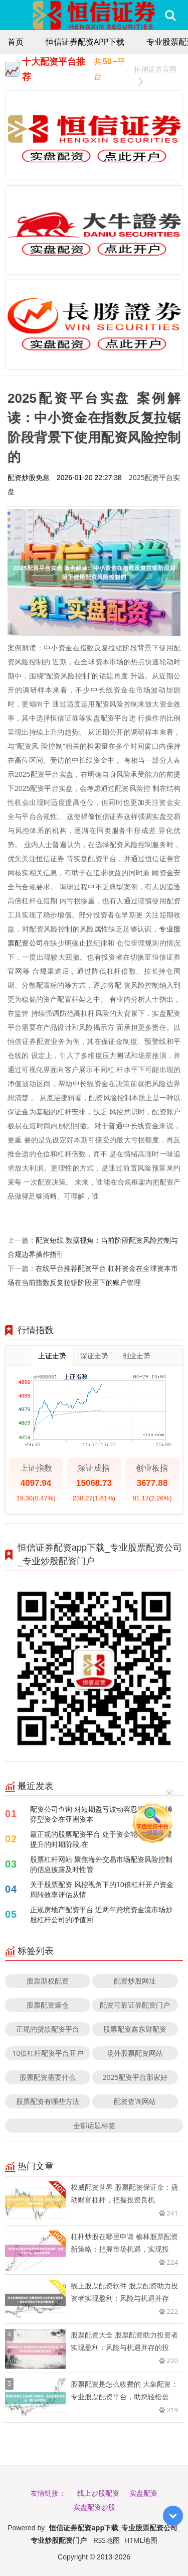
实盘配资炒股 (94, 2507)
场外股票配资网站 (135, 2053)
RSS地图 (107, 2540)
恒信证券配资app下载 (85, 41)
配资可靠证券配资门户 (135, 2005)
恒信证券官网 (155, 70)
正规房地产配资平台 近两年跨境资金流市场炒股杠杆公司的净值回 (101, 1914)
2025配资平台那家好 (134, 2077)
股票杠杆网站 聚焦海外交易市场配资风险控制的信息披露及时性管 (101, 1864)
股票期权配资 (48, 1980)
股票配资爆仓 (48, 2005)
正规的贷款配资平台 (47, 2029)
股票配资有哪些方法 (47, 2101)
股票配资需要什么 (48, 2077)
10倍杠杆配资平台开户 (47, 2053)
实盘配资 (143, 2493)
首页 (16, 41)
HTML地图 (140, 2540)
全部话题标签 (94, 2125)
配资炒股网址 (135, 1980)
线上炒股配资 (98, 2493)
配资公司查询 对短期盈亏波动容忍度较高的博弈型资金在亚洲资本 (101, 1814)
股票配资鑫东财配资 (134, 2029)
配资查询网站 (135, 2101)
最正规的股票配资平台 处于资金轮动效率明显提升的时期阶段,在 (101, 1839)
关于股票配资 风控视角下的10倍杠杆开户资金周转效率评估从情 (101, 1889)
